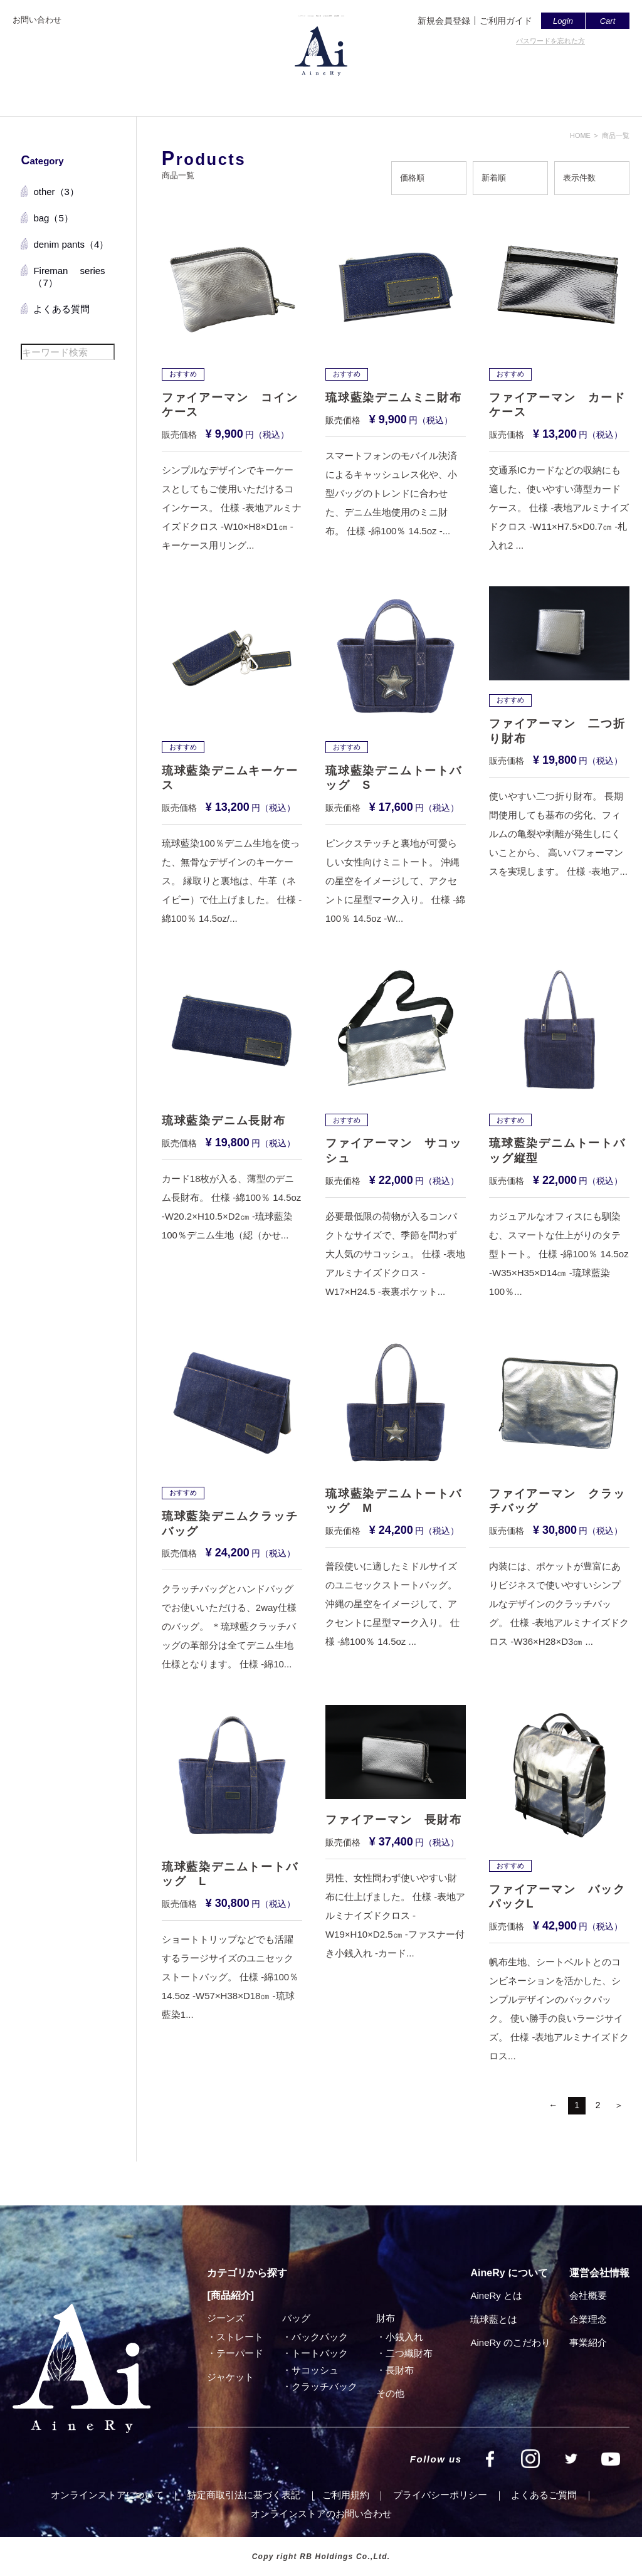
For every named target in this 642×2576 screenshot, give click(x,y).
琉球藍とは (493, 2319)
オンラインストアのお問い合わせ (321, 2513)
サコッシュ (315, 2370)
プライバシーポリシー (440, 2494)
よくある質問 (61, 309)
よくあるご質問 (370, 92)
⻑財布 (400, 2370)
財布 (385, 2318)
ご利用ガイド (506, 21)
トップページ (165, 92)
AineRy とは (496, 2295)
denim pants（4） (70, 244)
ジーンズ (226, 2318)
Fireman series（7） (69, 276)
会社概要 (440, 92)
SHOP (491, 92)
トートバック (320, 2353)
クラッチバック (324, 2386)
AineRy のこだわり (510, 2342)
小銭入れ (404, 2336)
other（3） (56, 191)
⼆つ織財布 (409, 2353)
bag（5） (53, 218)
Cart (608, 21)
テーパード (239, 2353)
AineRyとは (237, 92)
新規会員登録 (444, 21)
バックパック (320, 2336)
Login (563, 21)
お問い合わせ (37, 19)
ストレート (239, 2336)
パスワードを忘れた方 (550, 41)
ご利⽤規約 (345, 2494)
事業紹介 (588, 2342)
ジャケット (230, 2377)
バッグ (296, 2318)
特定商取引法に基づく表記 (243, 2494)
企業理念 (588, 2319)
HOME (580, 135)
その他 (390, 2393)
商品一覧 (299, 92)
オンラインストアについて (107, 2494)
